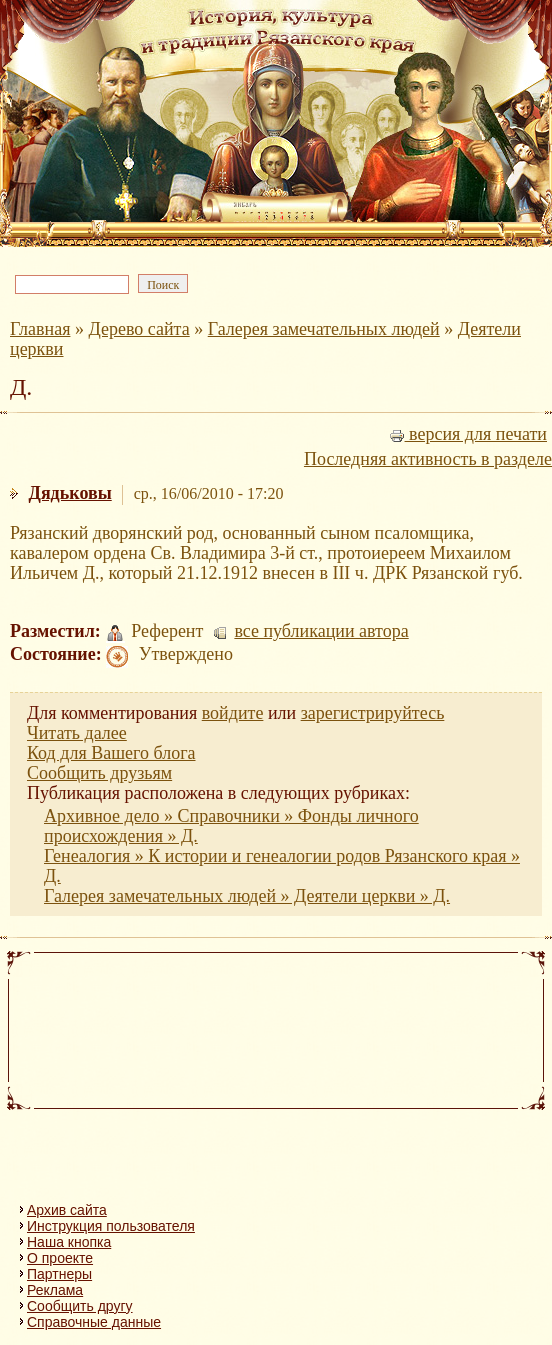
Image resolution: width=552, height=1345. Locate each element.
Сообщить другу (80, 1306)
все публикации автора (321, 631)
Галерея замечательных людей (324, 329)
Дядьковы (70, 493)
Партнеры (59, 1274)
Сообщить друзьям (99, 773)
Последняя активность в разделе (428, 459)
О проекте (60, 1258)
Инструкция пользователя (111, 1226)
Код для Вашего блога (111, 753)
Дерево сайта (138, 329)
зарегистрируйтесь (373, 713)
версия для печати (468, 434)
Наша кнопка (69, 1242)
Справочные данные (94, 1322)
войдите (233, 713)
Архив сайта (67, 1210)
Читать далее (77, 733)
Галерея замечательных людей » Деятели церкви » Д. (247, 896)
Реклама (55, 1290)
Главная (40, 329)
